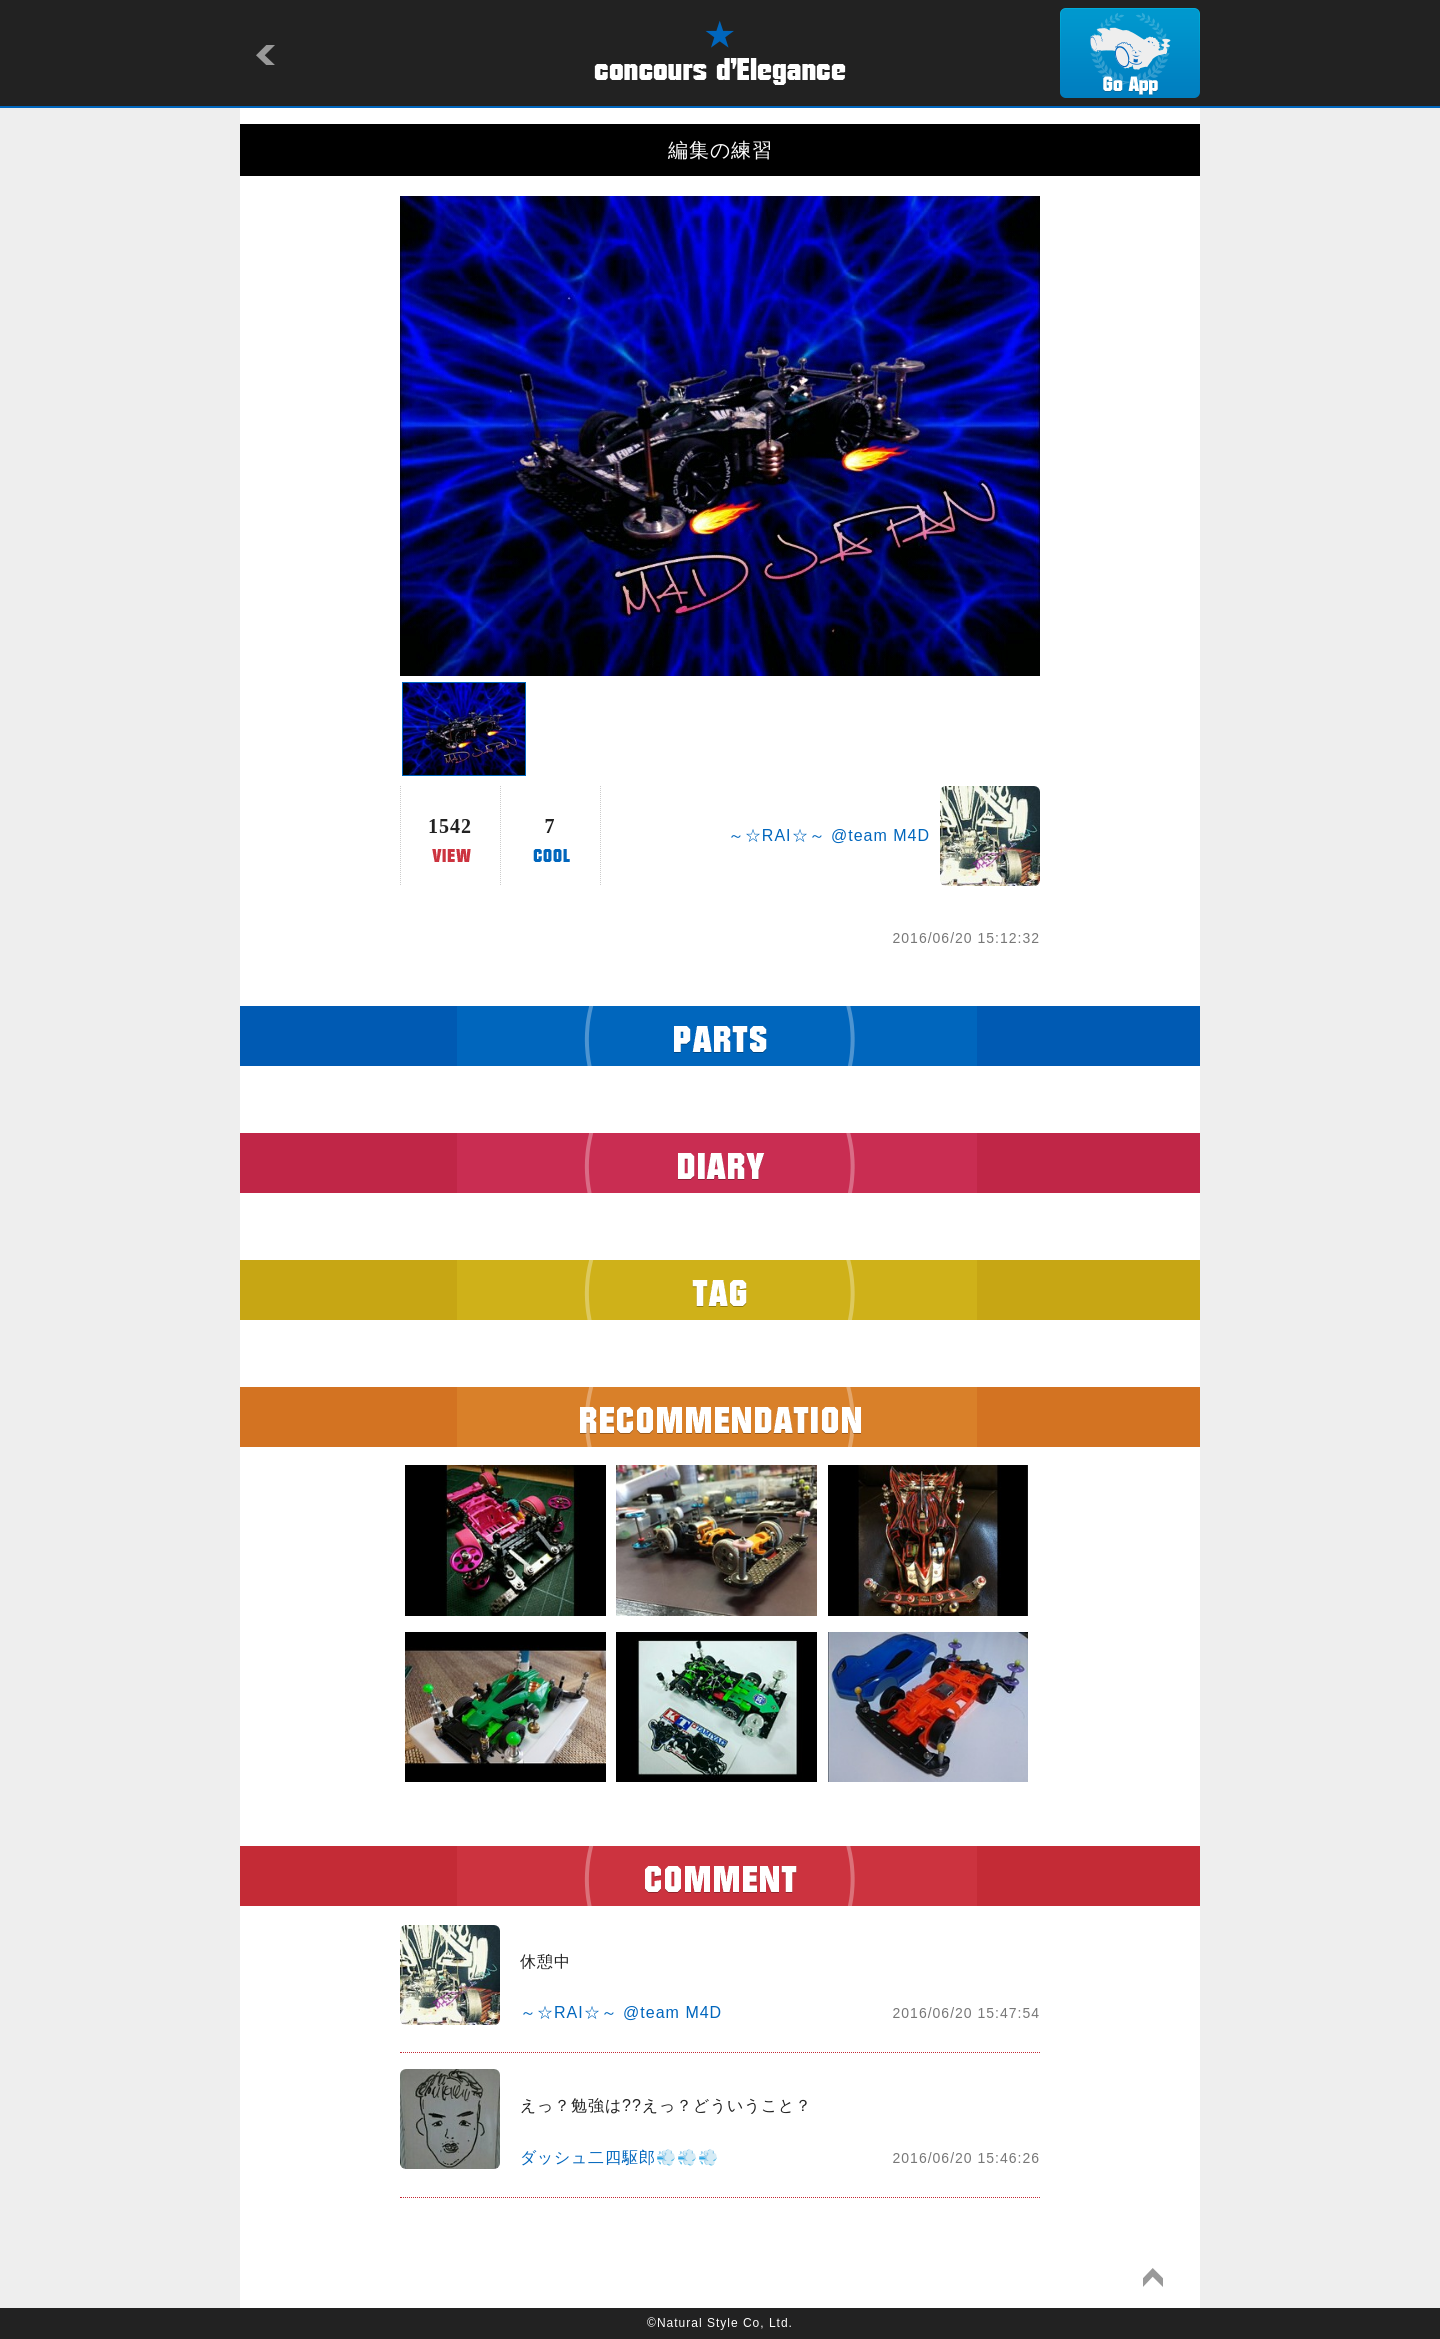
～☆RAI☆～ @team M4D (829, 835)
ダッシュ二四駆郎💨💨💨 (619, 2157)
